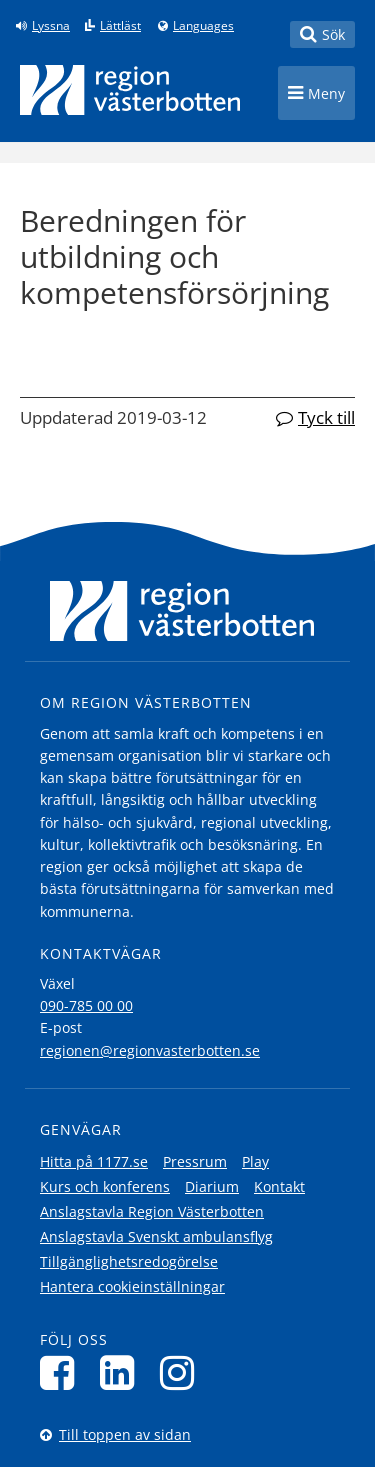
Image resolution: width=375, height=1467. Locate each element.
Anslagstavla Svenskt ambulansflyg (156, 1236)
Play (255, 1161)
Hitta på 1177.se (94, 1161)
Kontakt (279, 1186)
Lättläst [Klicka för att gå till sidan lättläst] (120, 26)
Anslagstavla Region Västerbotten (152, 1211)
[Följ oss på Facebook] (62, 1372)
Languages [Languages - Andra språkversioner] (203, 26)
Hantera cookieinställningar (132, 1286)
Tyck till (326, 417)
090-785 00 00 (86, 1005)
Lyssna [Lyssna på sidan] (51, 26)
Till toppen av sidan (125, 1434)
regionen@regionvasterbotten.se (150, 1050)
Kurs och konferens (105, 1186)
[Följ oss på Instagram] (182, 1372)
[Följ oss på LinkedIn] (122, 1372)
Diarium (212, 1186)
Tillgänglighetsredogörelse (129, 1261)
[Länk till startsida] (130, 90)
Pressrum (195, 1161)
